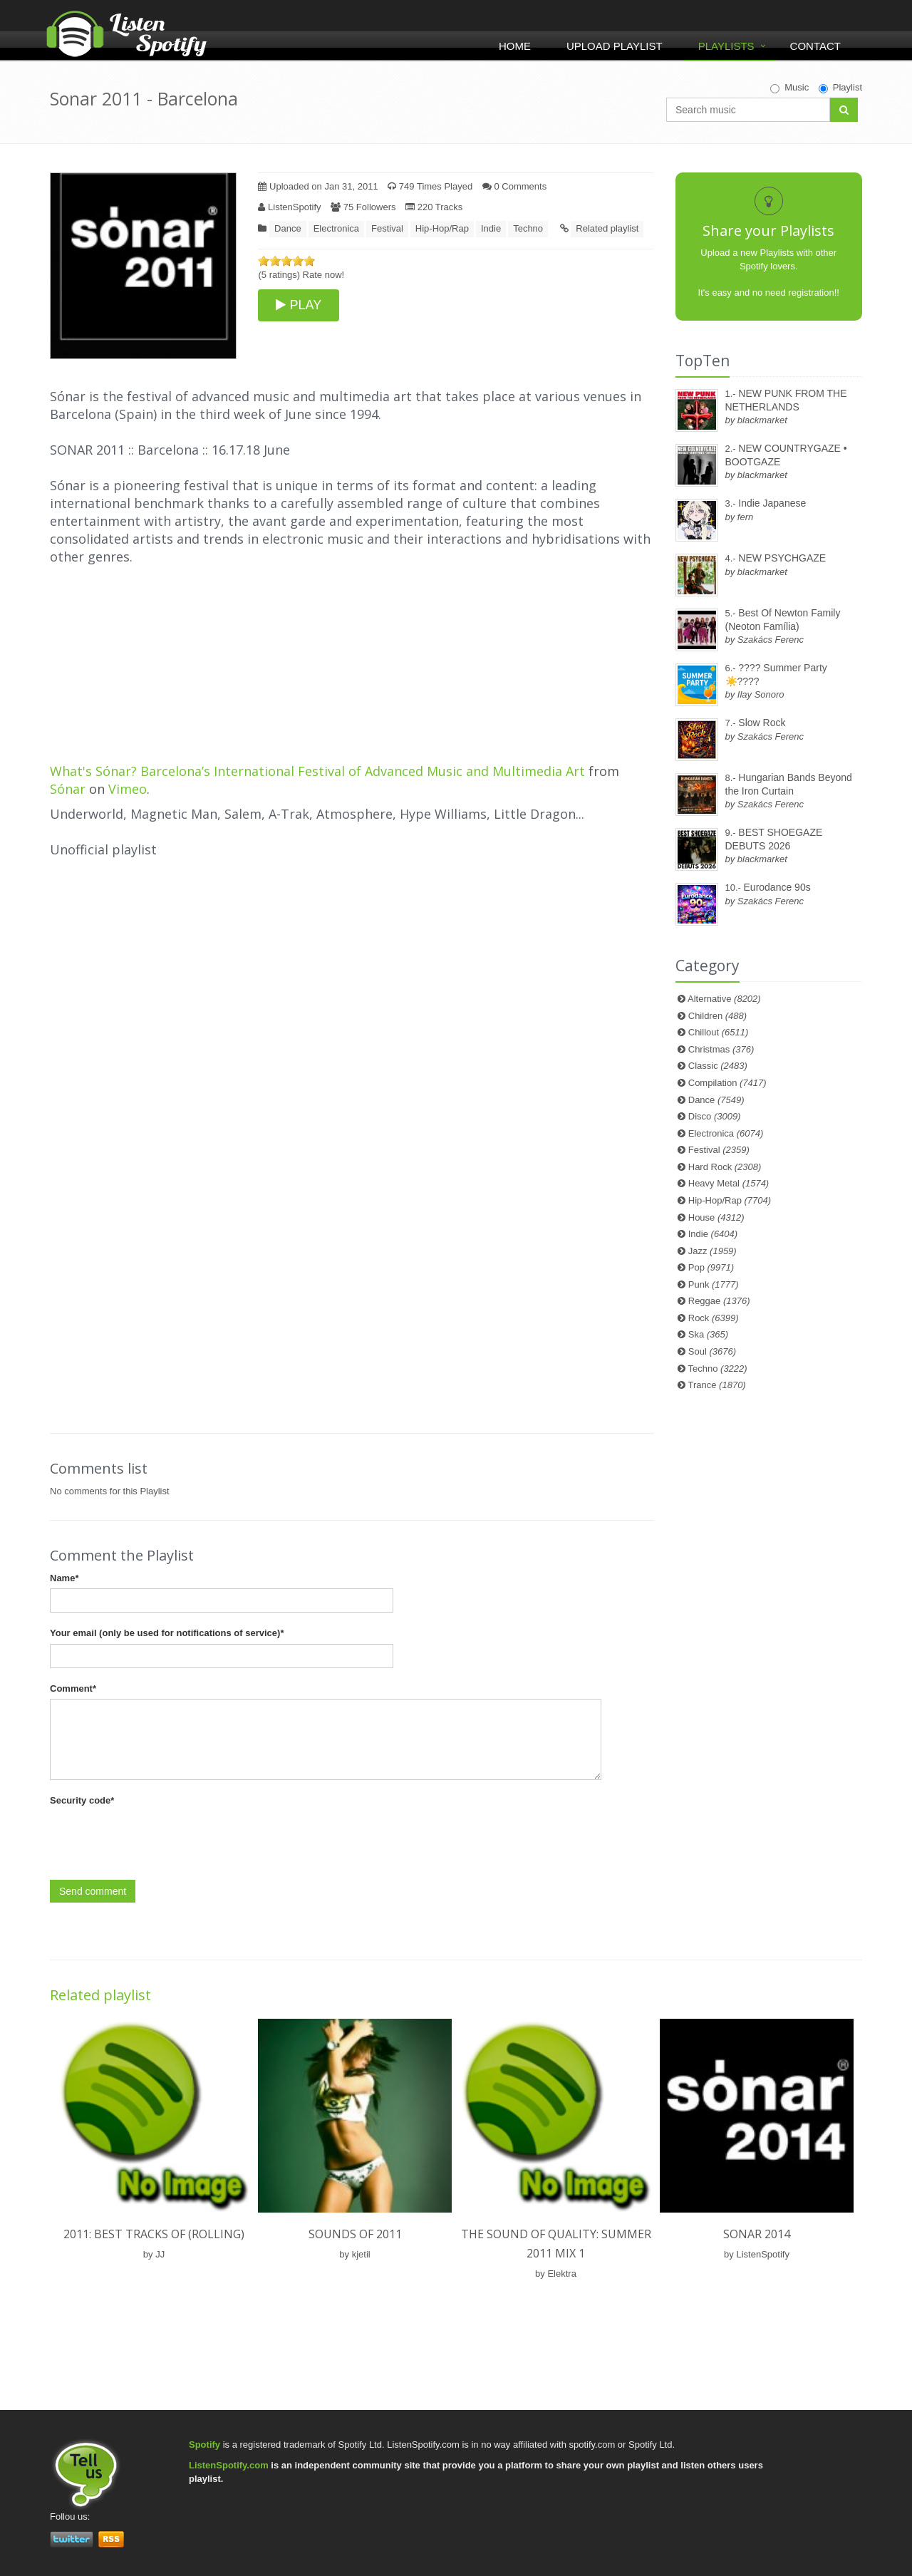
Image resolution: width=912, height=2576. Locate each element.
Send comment (92, 1891)
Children (717, 1015)
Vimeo (127, 788)
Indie (491, 228)
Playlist (840, 87)
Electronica (336, 228)
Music (789, 87)
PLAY (298, 305)
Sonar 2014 (756, 2234)
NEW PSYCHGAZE (782, 558)
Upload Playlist (614, 46)
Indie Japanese (772, 503)
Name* (64, 1578)
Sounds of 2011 (355, 2234)
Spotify (204, 2444)
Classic (717, 1065)
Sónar (68, 788)
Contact (815, 46)
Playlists (726, 46)
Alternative (724, 998)
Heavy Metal (728, 1183)
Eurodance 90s (777, 887)
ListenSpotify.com (229, 2465)
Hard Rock (725, 1167)
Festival (387, 228)
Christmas (721, 1049)
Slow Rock (761, 722)
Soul (712, 1351)
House (716, 1217)
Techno (528, 228)
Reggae (719, 1300)
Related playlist (607, 228)
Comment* (73, 1688)
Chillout (718, 1032)
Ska (708, 1334)
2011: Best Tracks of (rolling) (153, 2234)
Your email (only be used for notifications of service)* (167, 1633)
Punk (713, 1284)
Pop (711, 1267)
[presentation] (158, 1839)
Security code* (82, 1800)
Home (515, 46)
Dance (287, 228)
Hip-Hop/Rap (442, 228)
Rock (713, 1318)
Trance (717, 1385)
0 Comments (514, 186)
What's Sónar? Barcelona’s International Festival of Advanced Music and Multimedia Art (317, 771)
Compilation (727, 1082)
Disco (714, 1116)
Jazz (712, 1251)
